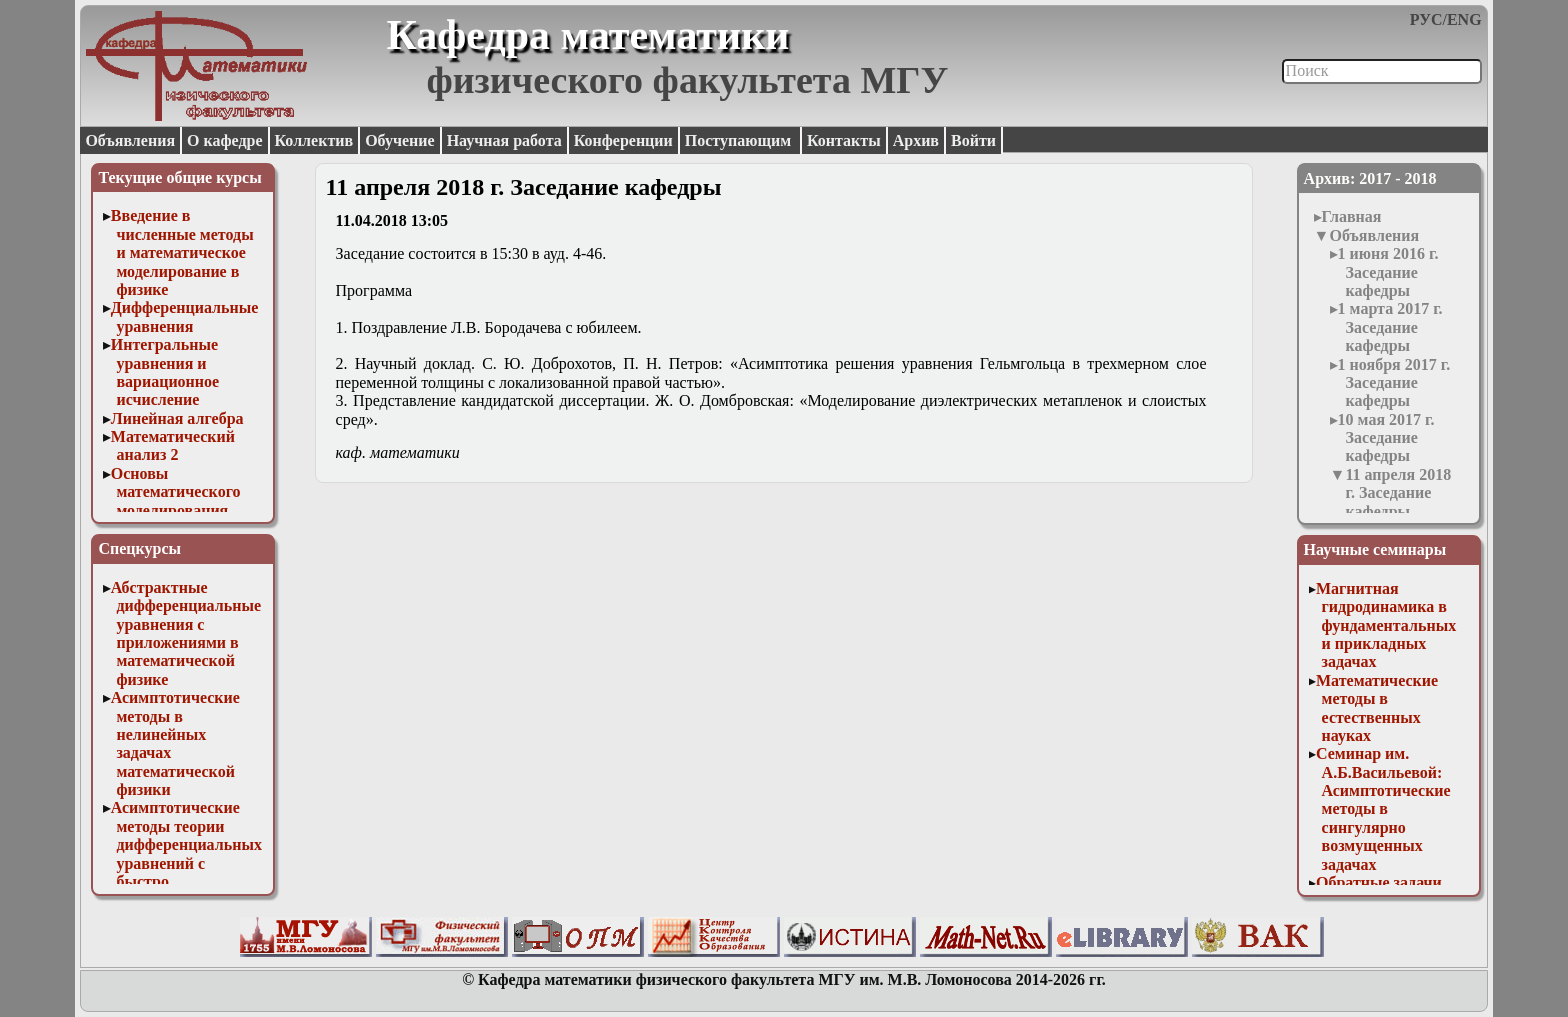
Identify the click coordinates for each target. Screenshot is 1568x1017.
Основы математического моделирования (176, 492)
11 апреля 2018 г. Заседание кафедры (1398, 493)
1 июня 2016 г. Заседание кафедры (1388, 272)
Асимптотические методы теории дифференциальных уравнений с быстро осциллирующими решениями (186, 862)
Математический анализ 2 (173, 445)
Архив (916, 140)
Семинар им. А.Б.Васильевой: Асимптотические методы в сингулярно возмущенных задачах (1383, 808)
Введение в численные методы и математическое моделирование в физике (182, 252)
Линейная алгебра (177, 418)
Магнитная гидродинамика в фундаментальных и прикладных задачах (1386, 625)
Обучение (400, 140)
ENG (1464, 19)
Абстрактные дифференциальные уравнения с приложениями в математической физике (186, 633)
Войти (973, 140)
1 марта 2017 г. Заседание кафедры (1390, 327)
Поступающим (740, 140)
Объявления (130, 140)
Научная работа (504, 140)
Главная (1352, 216)
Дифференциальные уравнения (185, 316)
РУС (1426, 19)
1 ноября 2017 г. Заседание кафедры (1394, 383)
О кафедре (224, 140)
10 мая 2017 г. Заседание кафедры (1386, 438)
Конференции (623, 140)
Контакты (844, 140)
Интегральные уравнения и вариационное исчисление (165, 372)
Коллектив (314, 140)
